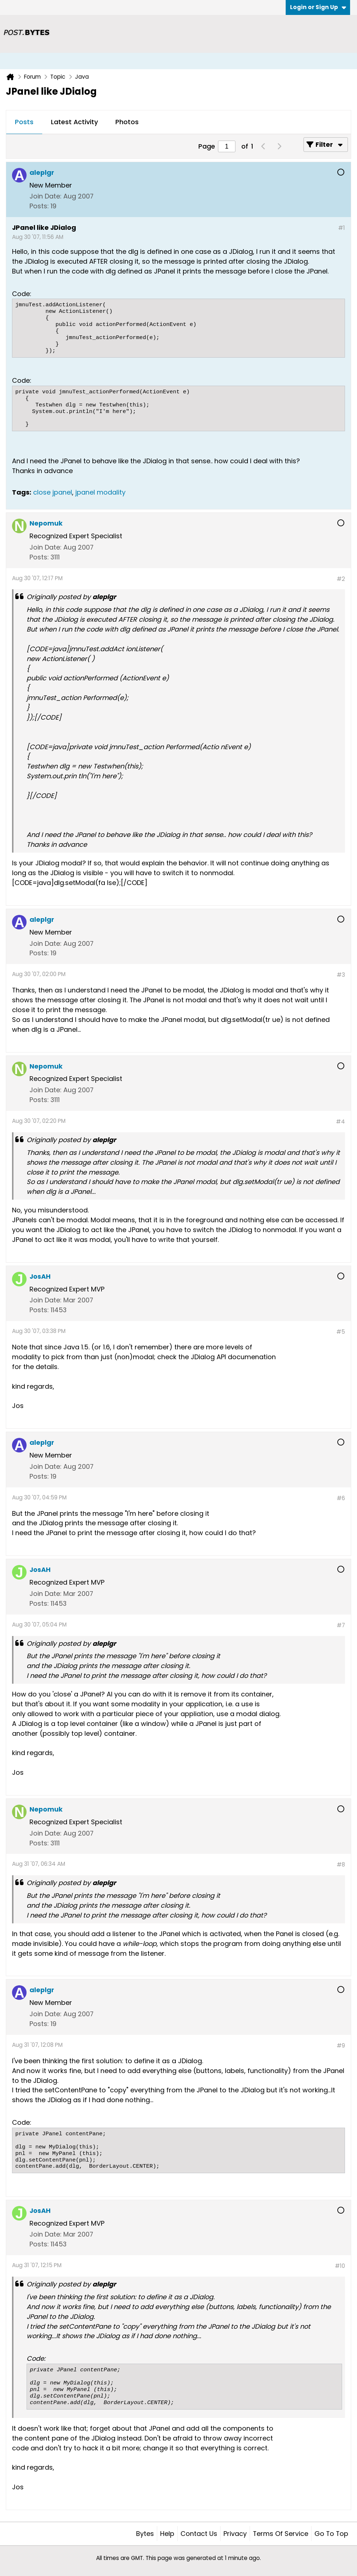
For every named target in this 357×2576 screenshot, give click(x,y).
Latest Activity (74, 121)
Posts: (39, 206)
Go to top (331, 2533)
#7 (341, 1625)
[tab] (24, 122)
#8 (341, 1864)
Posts (24, 121)
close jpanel (52, 492)
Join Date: (45, 196)
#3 (341, 975)
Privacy (235, 2533)
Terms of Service (280, 2533)
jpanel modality (100, 492)
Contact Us (199, 2533)
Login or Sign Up (318, 7)
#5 (340, 1332)
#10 (340, 2266)
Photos (127, 121)
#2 (341, 579)
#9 (341, 2045)
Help (167, 2533)
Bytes (145, 2533)
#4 (340, 1121)
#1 (341, 228)
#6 (341, 1498)
